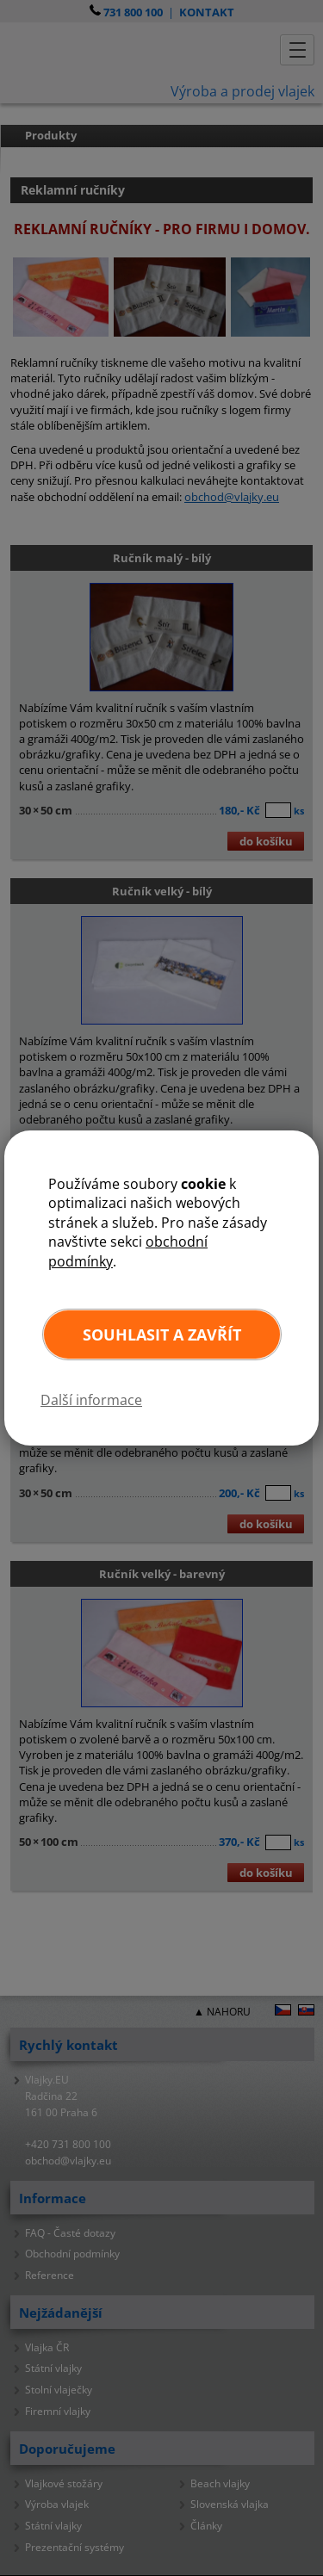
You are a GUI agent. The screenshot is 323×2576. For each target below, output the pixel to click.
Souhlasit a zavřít (162, 1334)
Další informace (91, 1399)
